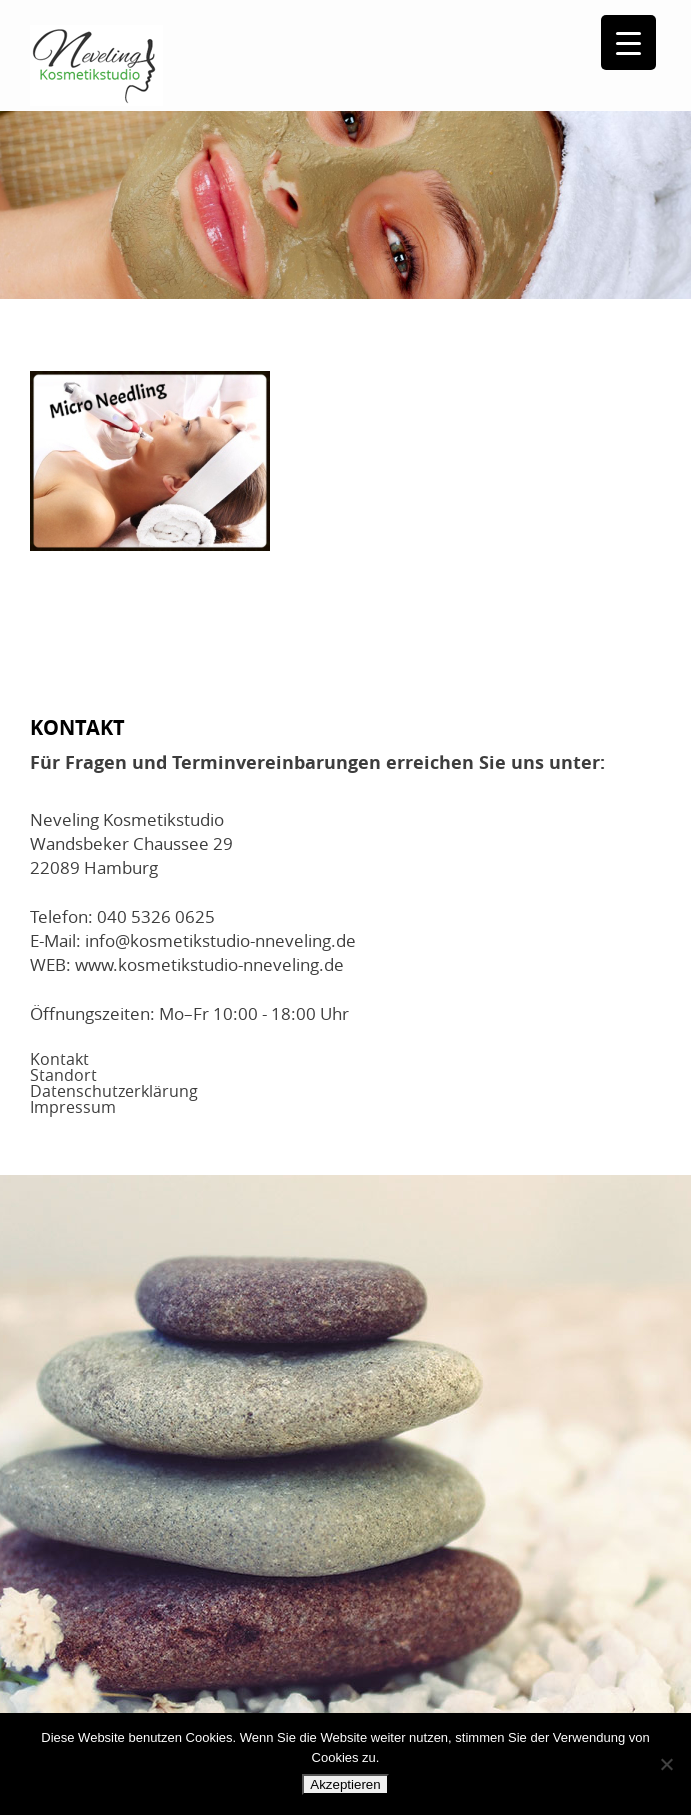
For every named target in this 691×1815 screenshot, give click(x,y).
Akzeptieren (345, 1784)
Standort (63, 1075)
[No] (666, 1764)
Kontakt (59, 1059)
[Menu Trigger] (628, 42)
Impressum (73, 1107)
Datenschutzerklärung (114, 1091)
